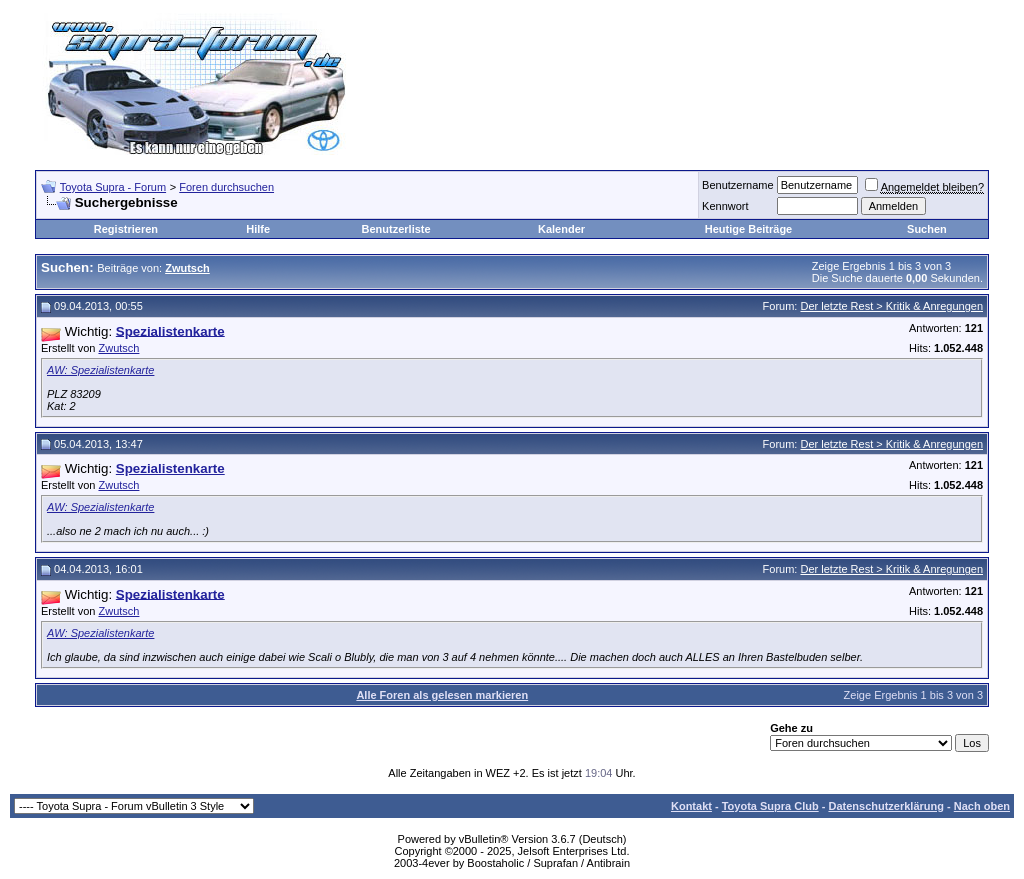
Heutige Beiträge (748, 229)
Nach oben (982, 806)
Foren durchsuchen (226, 187)
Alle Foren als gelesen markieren (442, 695)
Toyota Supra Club (770, 806)
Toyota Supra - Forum (113, 187)
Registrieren (126, 229)
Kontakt (691, 806)
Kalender (561, 229)
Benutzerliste (396, 229)
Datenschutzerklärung (886, 806)
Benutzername (738, 185)
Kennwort (725, 206)
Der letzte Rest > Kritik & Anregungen (891, 306)
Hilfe (258, 229)
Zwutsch (118, 348)
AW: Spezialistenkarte (100, 370)
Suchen (927, 229)
